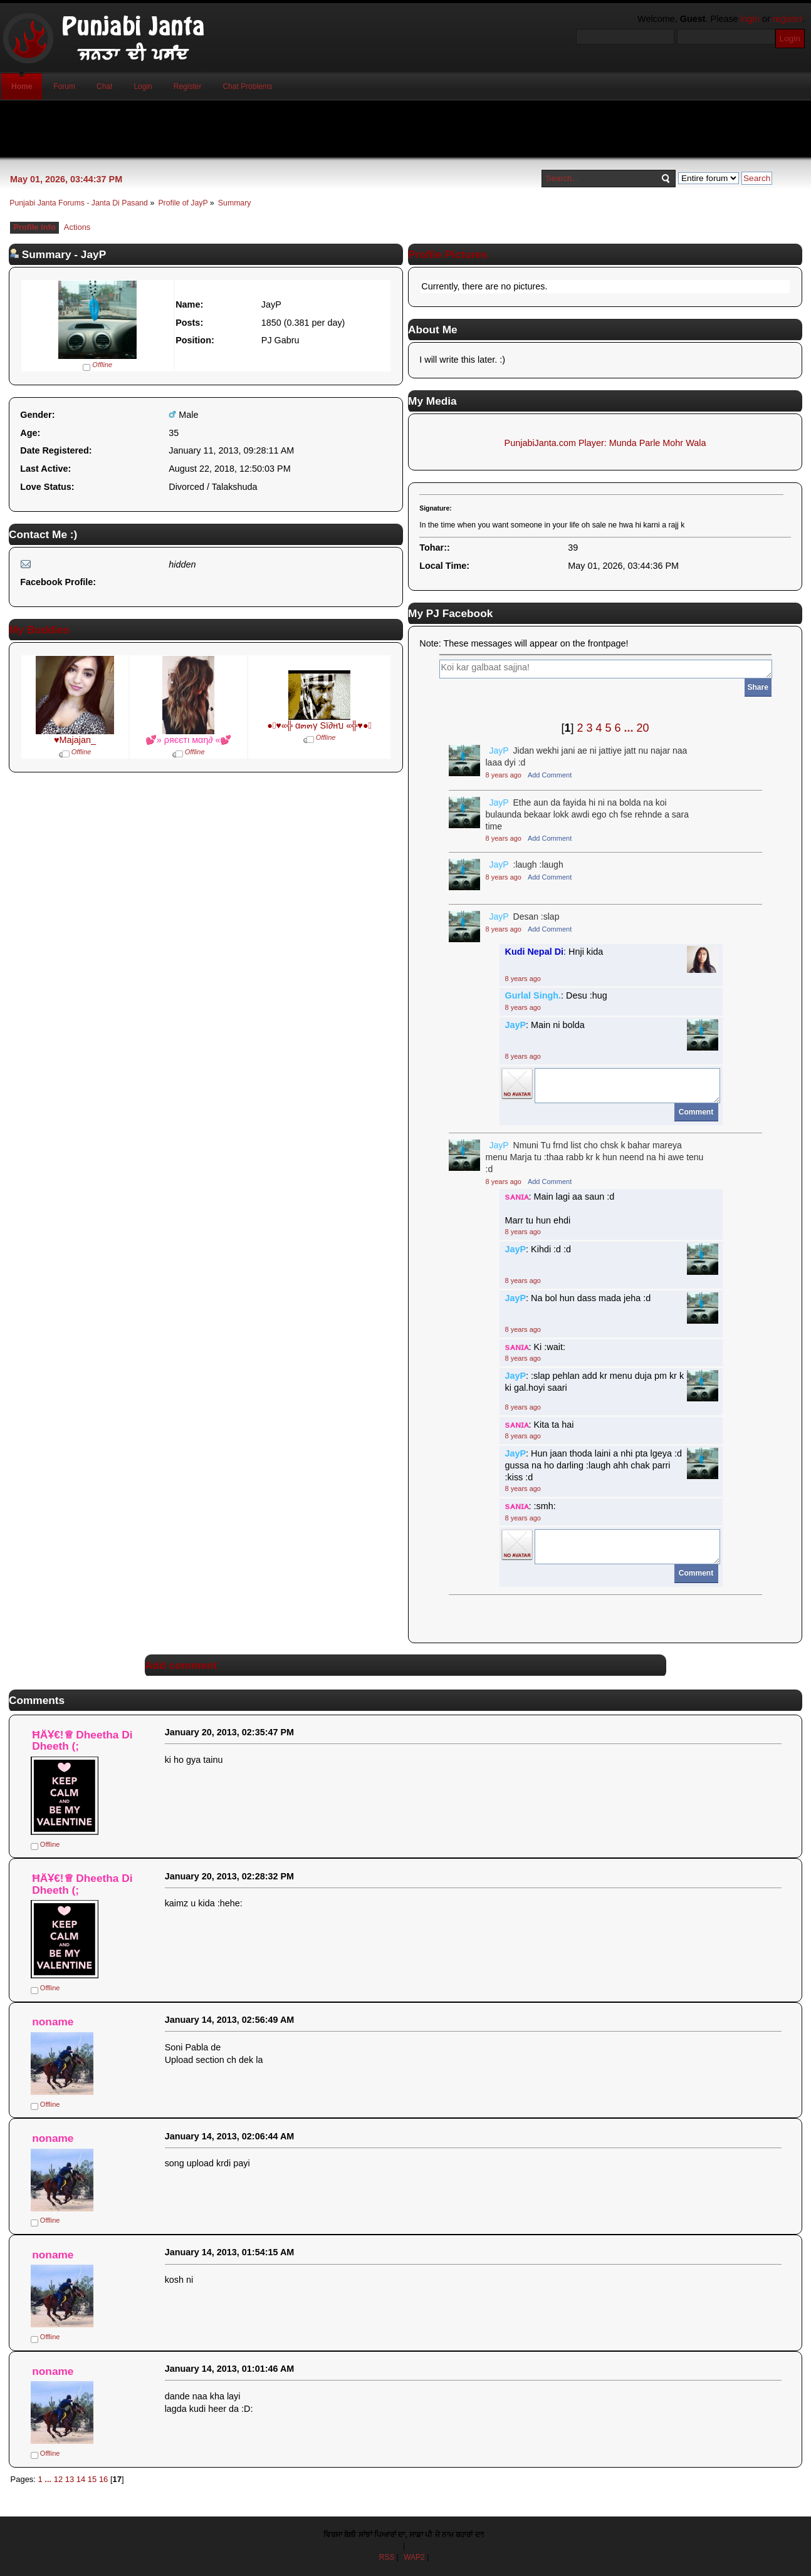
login (750, 19)
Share (758, 687)
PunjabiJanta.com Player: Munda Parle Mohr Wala (605, 443)
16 (103, 2479)
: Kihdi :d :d (538, 1249)
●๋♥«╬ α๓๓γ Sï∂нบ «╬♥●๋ (319, 725)
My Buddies (39, 629)
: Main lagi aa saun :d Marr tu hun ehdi (560, 1208)
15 (92, 2479)
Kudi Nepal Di (534, 952)
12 (58, 2479)
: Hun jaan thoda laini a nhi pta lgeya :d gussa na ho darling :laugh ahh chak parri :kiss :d (593, 1465)
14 (80, 2479)
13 (69, 2479)
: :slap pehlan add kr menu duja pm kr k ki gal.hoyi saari (594, 1382)
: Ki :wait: (535, 1347)
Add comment (181, 1665)
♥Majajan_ (75, 740)
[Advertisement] (405, 129)
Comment (696, 1112)
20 (643, 728)
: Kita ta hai (539, 1425)
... (630, 728)
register (787, 19)
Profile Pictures (448, 254)
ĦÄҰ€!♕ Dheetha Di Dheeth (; (82, 1740)
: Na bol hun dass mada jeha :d (578, 1298)
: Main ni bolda (545, 1025)
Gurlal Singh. (533, 995)
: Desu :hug (556, 995)
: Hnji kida (554, 952)
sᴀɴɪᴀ (517, 1197)
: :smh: (530, 1506)
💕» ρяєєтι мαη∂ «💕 (188, 740)
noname (52, 2021)
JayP (499, 750)
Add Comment (550, 775)
